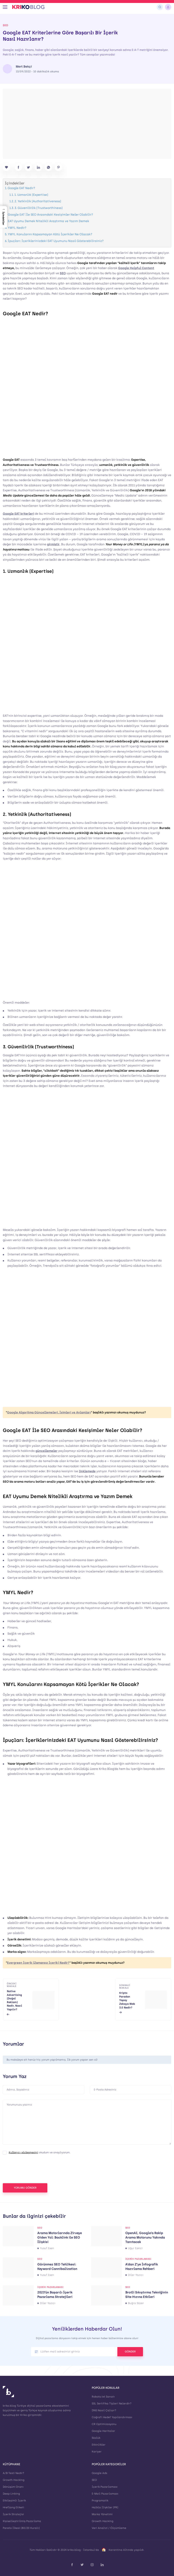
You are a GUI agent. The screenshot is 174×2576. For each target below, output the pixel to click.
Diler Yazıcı (135, 2275)
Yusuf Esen (47, 2248)
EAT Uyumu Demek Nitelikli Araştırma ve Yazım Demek (48, 221)
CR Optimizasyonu (104, 2424)
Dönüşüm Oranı (13, 2486)
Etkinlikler (98, 2444)
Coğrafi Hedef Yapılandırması (112, 2417)
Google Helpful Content (136, 268)
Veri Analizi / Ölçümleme (109, 2528)
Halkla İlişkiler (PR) (105, 2507)
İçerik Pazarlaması (138, 2259)
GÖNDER (130, 2351)
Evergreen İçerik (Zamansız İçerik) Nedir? (38, 1962)
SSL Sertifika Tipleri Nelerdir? (111, 2403)
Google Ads (99, 2473)
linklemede (87, 1471)
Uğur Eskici (135, 2248)
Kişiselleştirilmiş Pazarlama (22, 2521)
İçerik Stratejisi (13, 2514)
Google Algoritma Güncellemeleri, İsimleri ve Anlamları (49, 1412)
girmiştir (53, 544)
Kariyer (97, 2451)
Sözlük (96, 2437)
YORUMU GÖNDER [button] (25, 2187)
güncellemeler (46, 1451)
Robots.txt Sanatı (103, 2396)
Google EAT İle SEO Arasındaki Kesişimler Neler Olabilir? (50, 214)
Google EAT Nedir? (21, 188)
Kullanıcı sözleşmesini (23, 2152)
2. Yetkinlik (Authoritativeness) (37, 201)
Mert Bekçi (24, 66)
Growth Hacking (13, 2480)
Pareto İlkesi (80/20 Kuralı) (21, 2528)
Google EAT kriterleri (18, 513)
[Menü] (5, 7)
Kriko (23, 2415)
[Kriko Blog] (28, 7)
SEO (5, 25)
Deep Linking (11, 2493)
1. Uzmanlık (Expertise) (31, 194)
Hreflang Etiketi (13, 2507)
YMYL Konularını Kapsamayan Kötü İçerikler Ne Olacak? (50, 234)
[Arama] (160, 7)
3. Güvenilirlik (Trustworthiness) (38, 208)
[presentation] (31, 2170)
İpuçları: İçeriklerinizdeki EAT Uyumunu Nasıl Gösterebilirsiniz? (56, 241)
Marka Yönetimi (102, 2514)
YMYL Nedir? (17, 228)
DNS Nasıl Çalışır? (104, 2410)
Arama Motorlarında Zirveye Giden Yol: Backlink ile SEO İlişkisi (59, 2237)
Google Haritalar (103, 2431)
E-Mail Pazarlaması (105, 2493)
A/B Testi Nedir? (13, 2473)
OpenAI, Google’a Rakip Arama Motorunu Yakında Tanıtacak (145, 2237)
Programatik (100, 2500)
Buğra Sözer (136, 2303)
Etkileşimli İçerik (14, 2500)
